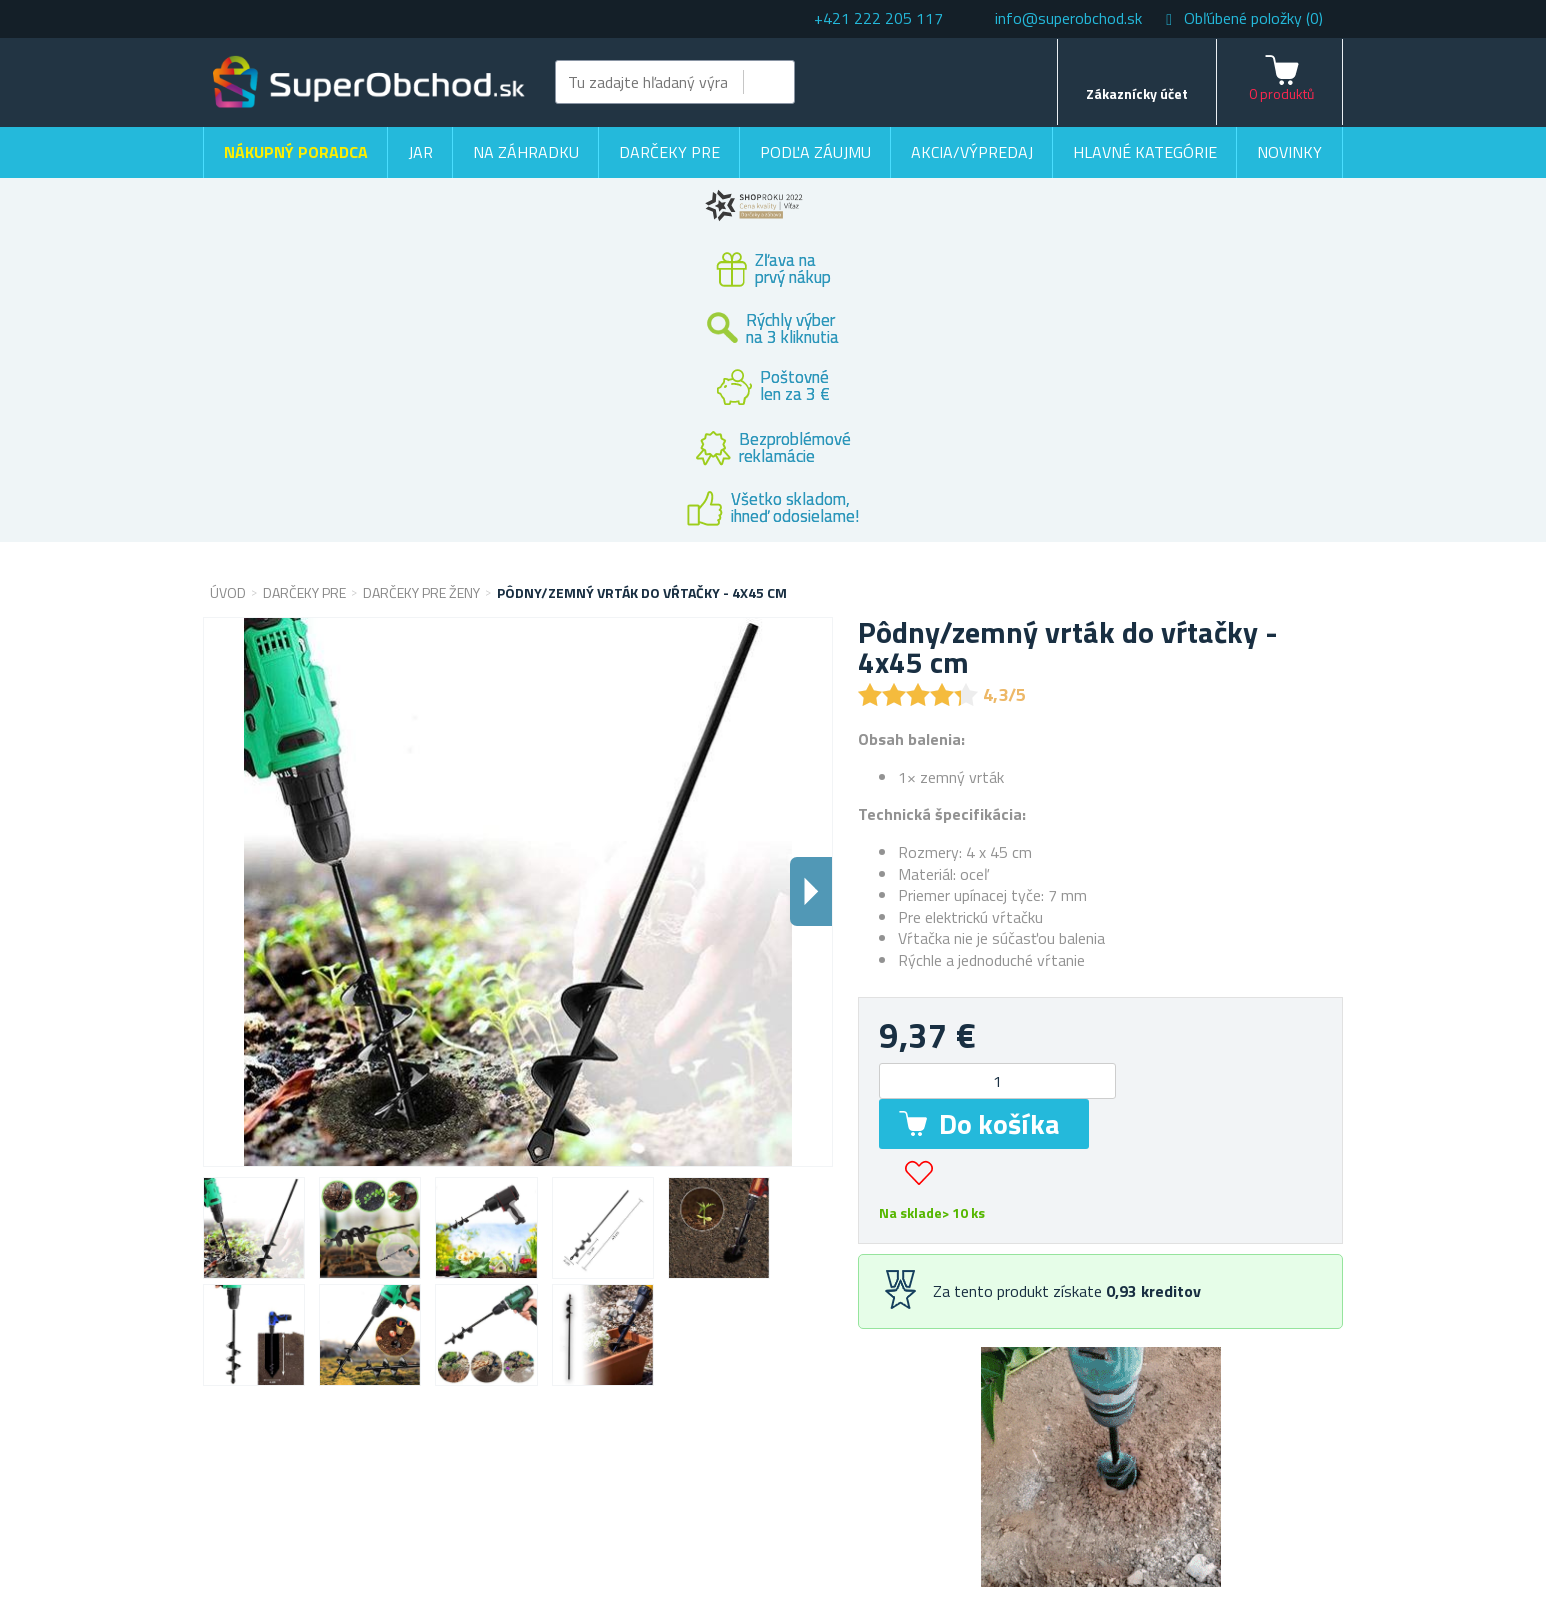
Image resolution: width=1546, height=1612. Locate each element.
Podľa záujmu (815, 152)
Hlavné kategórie (1145, 152)
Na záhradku (526, 152)
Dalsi (811, 891)
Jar (420, 152)
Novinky (1289, 152)
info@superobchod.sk (1068, 18)
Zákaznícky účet (1137, 93)
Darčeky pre (669, 152)
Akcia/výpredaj (972, 152)
